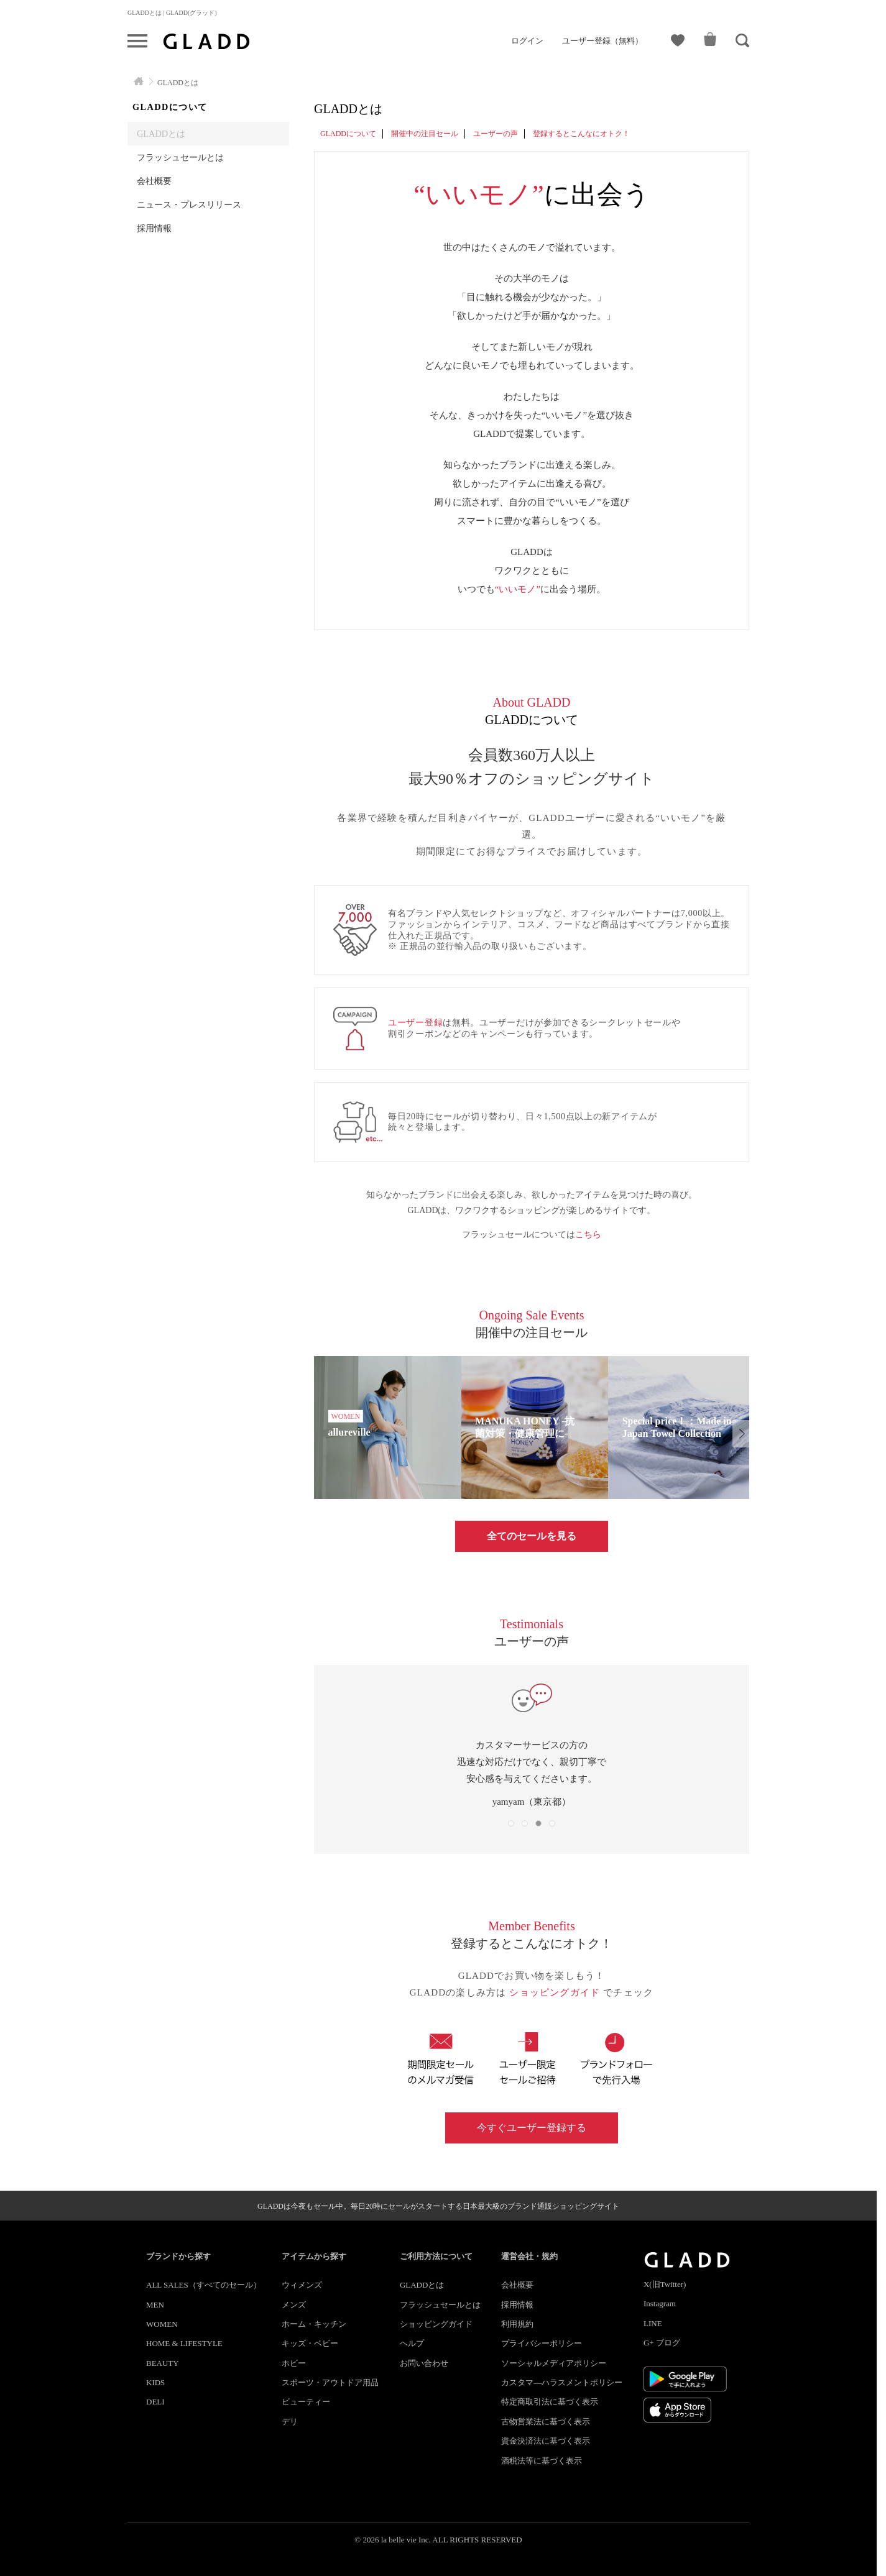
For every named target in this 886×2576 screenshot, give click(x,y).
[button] (740, 1433)
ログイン (527, 40)
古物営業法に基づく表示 (545, 2421)
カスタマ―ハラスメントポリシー (561, 2382)
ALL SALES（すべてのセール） (203, 2285)
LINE (653, 2323)
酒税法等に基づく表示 (541, 2460)
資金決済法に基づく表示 (545, 2440)
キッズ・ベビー (310, 2343)
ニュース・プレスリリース (189, 204)
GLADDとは (161, 134)
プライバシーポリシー (541, 2343)
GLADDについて (348, 133)
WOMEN (162, 2324)
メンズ (294, 2304)
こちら (588, 1234)
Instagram (660, 2303)
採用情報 (154, 228)
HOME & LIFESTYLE (184, 2343)
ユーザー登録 (415, 1022)
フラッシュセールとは (180, 157)
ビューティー (306, 2401)
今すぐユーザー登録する (531, 2127)
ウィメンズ (302, 2285)
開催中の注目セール (424, 133)
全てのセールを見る (531, 1536)
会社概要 (154, 181)
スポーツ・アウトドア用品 (330, 2382)
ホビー (294, 2363)
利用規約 (517, 2324)
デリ (290, 2421)
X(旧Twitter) (665, 2284)
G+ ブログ (662, 2342)
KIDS (155, 2382)
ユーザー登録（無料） (602, 40)
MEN (155, 2304)
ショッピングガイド (556, 1992)
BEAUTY (162, 2363)
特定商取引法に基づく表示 (549, 2401)
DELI (155, 2401)
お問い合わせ (424, 2363)
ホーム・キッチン (314, 2324)
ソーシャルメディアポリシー (553, 2363)
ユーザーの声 (495, 133)
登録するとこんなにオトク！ (581, 133)
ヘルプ (412, 2343)
